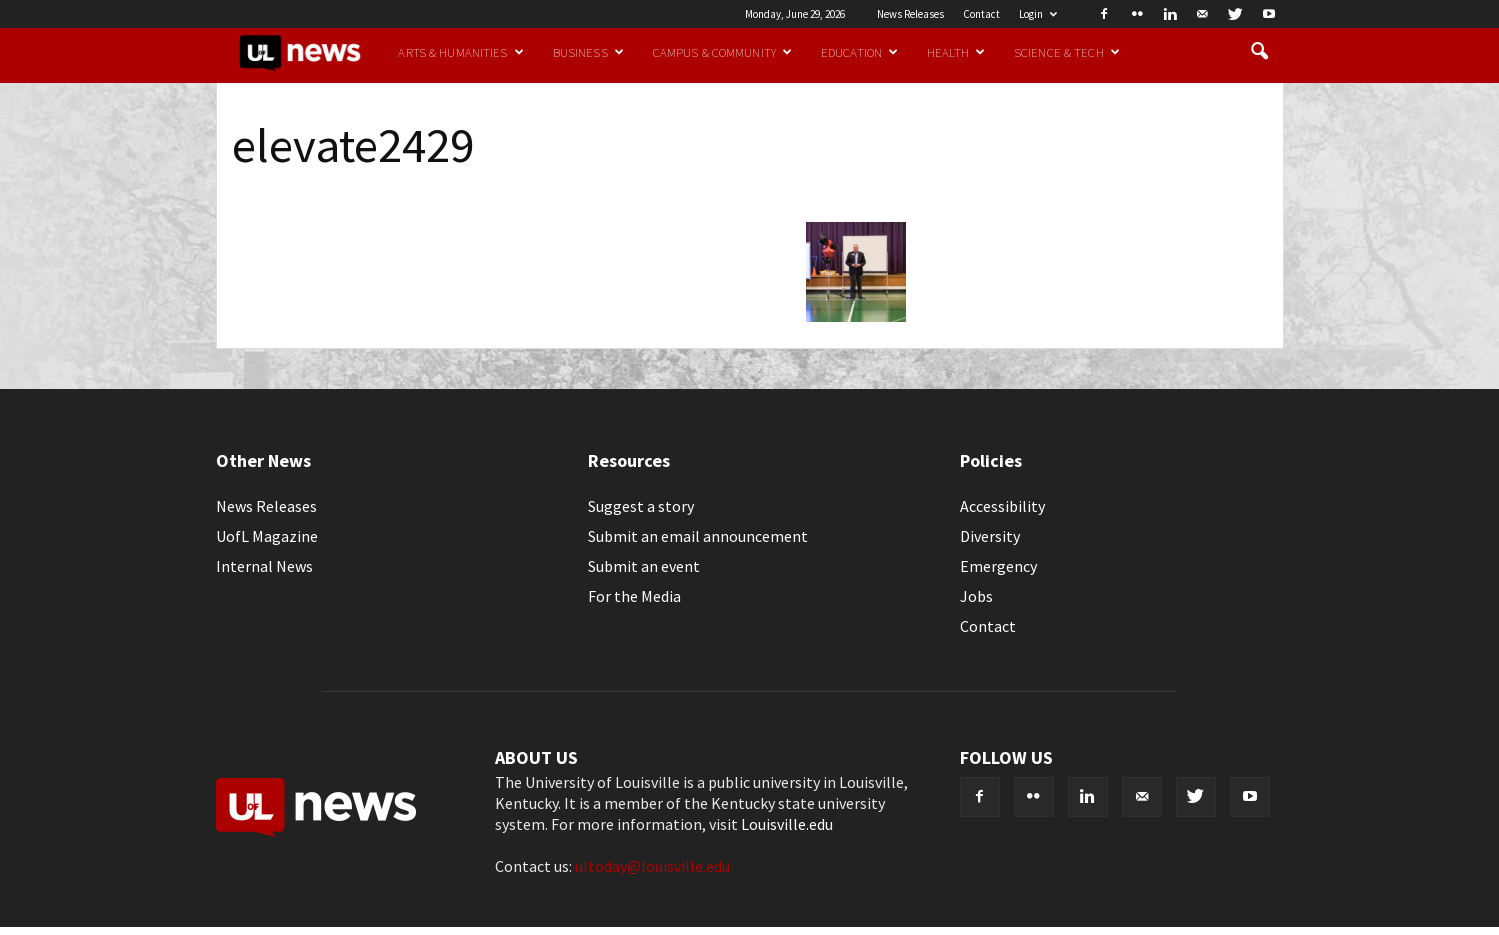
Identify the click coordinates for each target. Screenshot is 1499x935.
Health (956, 52)
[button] (1260, 52)
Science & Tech (1067, 52)
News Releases (910, 14)
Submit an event (644, 566)
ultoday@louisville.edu (652, 866)
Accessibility (1002, 506)
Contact (981, 14)
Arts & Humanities (460, 52)
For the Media (634, 596)
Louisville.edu (787, 824)
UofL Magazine (267, 536)
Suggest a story (641, 506)
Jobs (976, 596)
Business (588, 52)
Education (859, 52)
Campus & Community (722, 52)
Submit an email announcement (698, 536)
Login (1038, 14)
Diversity (990, 536)
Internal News (264, 566)
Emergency (998, 566)
